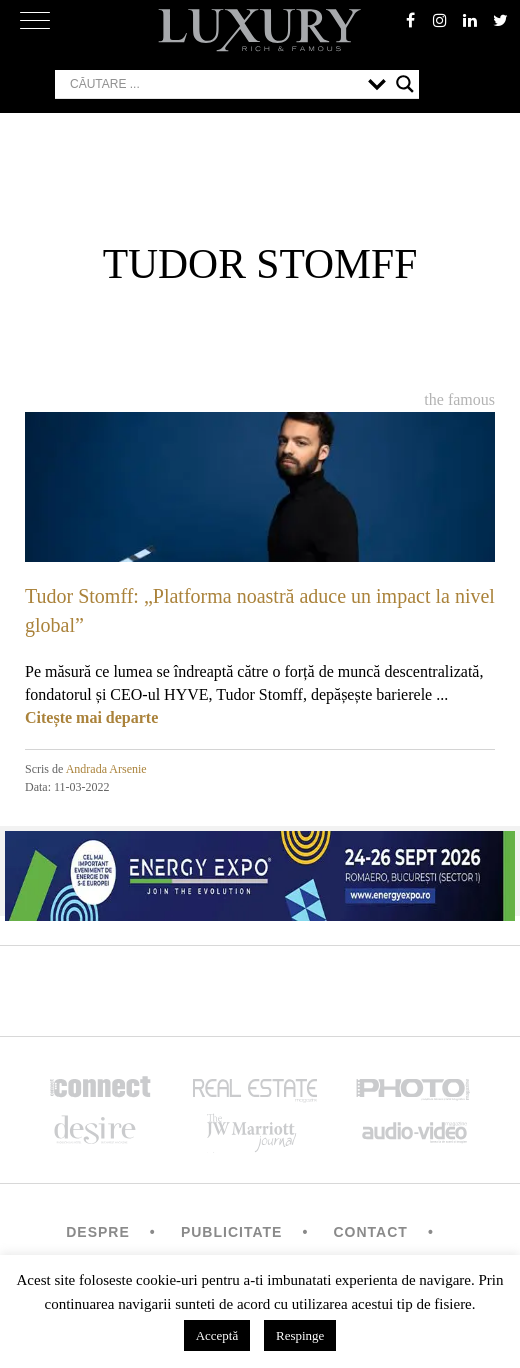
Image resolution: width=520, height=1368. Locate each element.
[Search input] (214, 84)
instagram (440, 20)
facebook (410, 20)
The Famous (459, 399)
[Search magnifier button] (405, 84)
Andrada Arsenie (106, 769)
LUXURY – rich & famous (260, 30)
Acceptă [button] (217, 1335)
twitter (500, 20)
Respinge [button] (300, 1335)
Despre (98, 1232)
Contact (370, 1232)
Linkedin (470, 20)
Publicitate (231, 1232)
